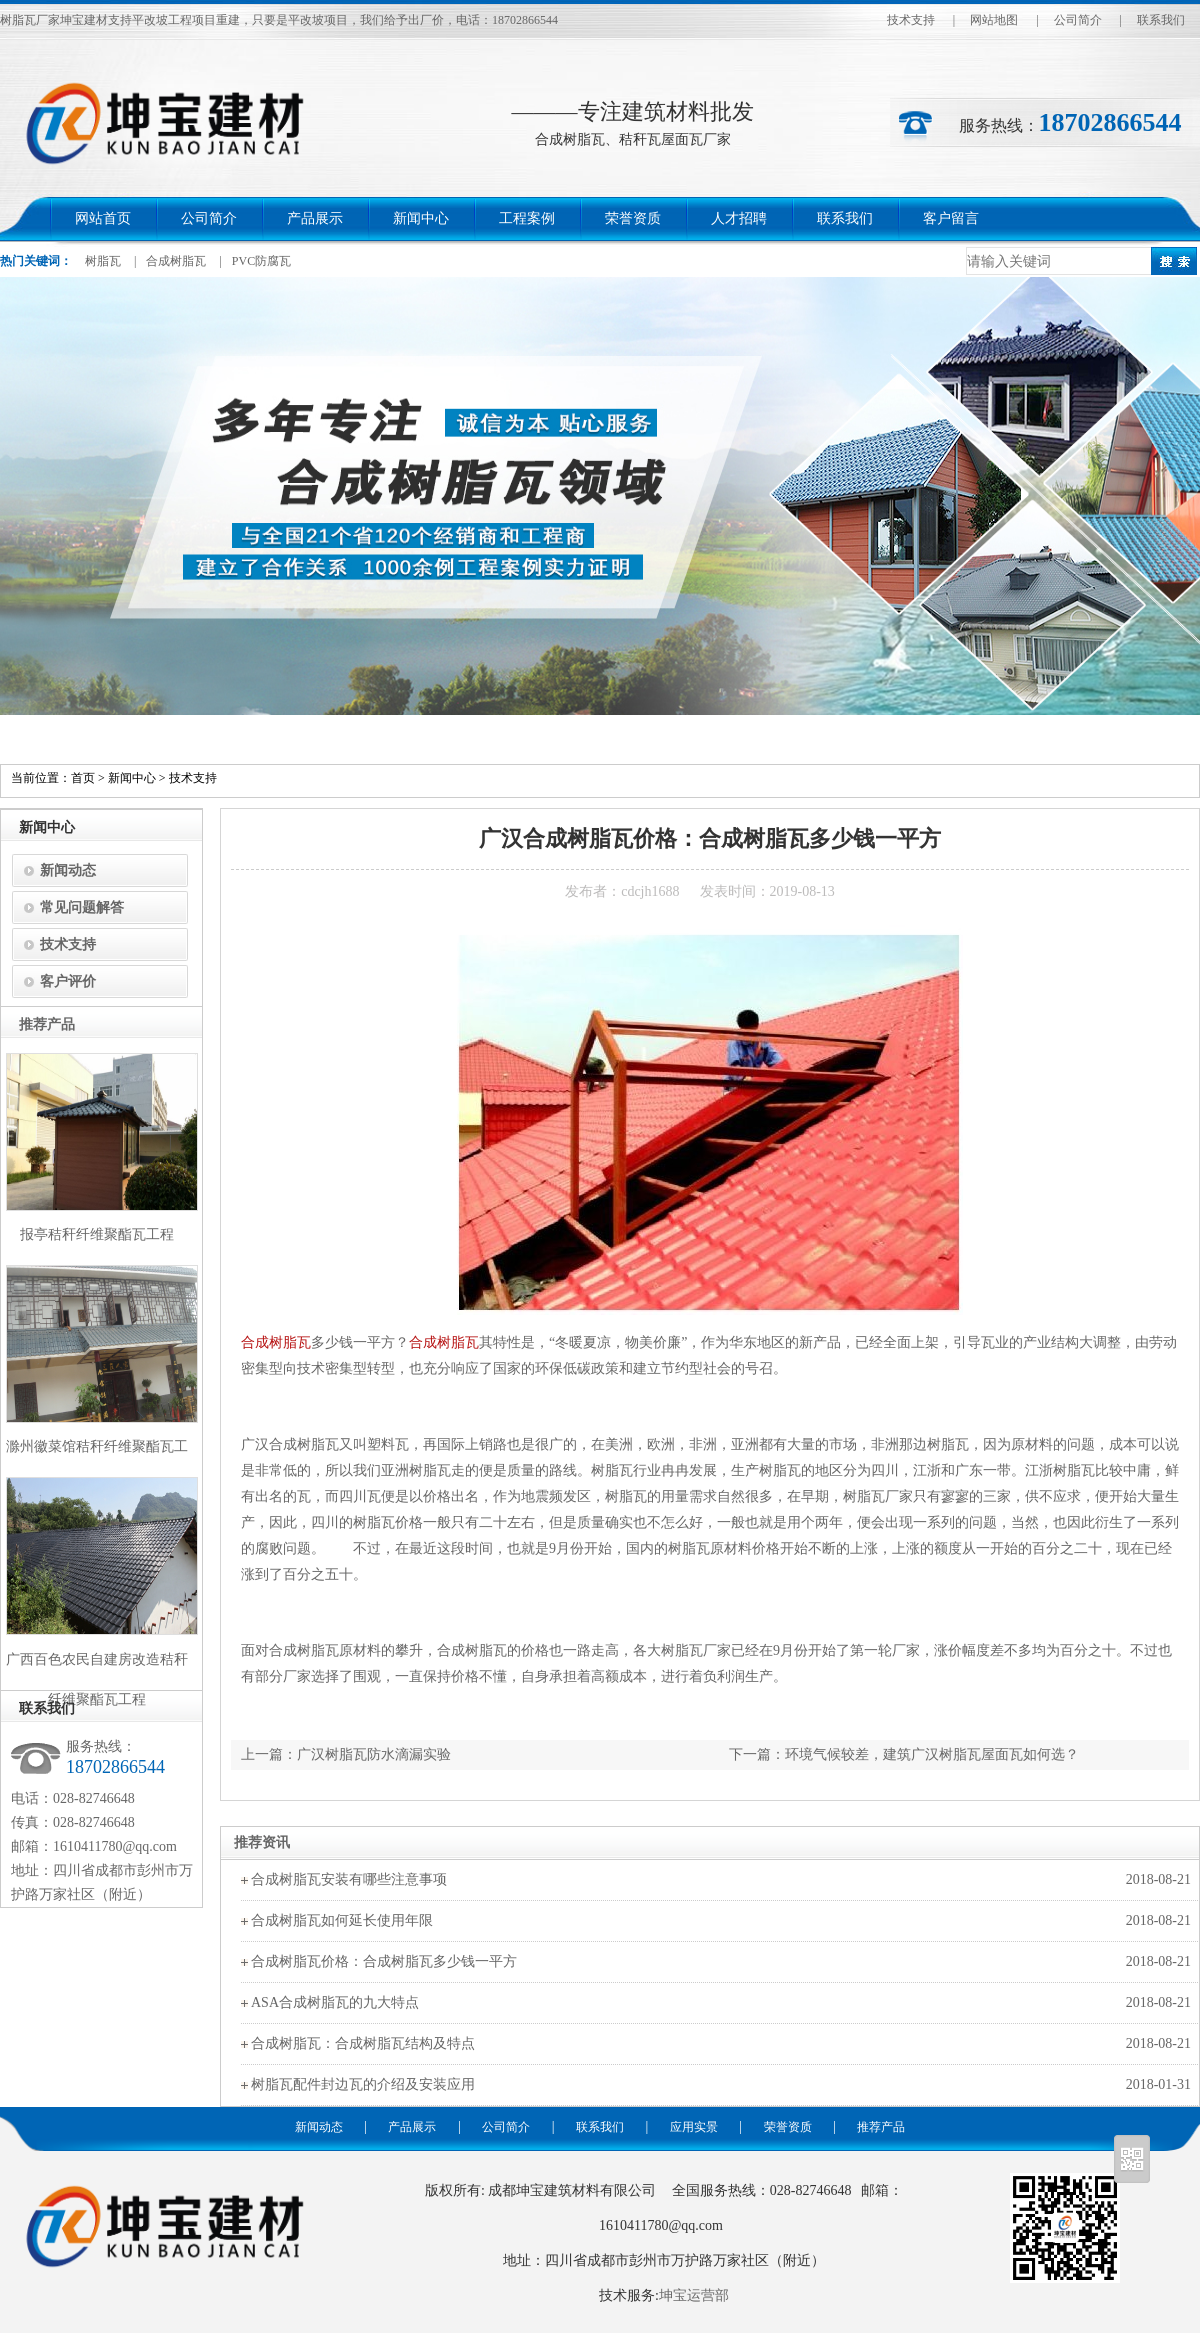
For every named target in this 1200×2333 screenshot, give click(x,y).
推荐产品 (881, 2127)
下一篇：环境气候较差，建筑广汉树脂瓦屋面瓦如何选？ (904, 1754)
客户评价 (68, 981)
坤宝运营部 (694, 2295)
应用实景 (694, 2127)
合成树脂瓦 (176, 261)
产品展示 (315, 218)
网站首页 (103, 218)
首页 (83, 778)
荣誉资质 (633, 218)
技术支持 (911, 20)
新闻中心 (421, 218)
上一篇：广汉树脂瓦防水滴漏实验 (346, 1754)
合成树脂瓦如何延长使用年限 (342, 1920)
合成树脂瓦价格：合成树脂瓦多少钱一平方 (384, 1961)
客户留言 (951, 218)
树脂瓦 (103, 261)
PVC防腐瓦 (261, 261)
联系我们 (1161, 20)
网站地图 (994, 20)
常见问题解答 (82, 907)
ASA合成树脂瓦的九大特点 (335, 2002)
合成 (255, 1342)
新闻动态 (68, 870)
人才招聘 (739, 218)
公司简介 (1078, 20)
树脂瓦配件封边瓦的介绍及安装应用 (363, 2084)
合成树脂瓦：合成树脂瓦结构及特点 (363, 2043)
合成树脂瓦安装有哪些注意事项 (349, 1879)
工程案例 (527, 218)
